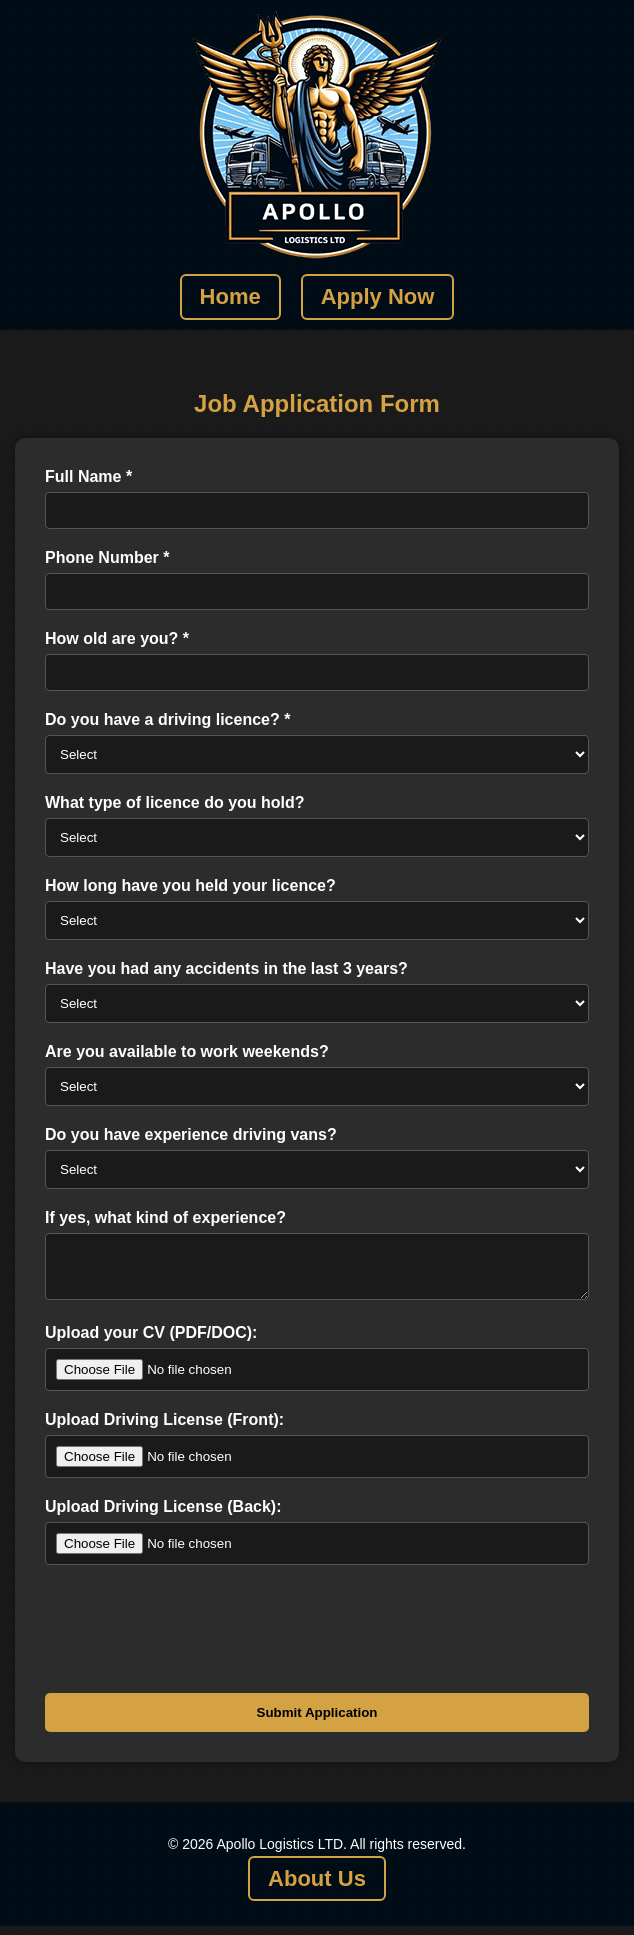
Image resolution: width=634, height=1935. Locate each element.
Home (230, 296)
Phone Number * (107, 557)
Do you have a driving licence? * (167, 719)
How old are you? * (117, 638)
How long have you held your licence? (190, 885)
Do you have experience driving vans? (191, 1134)
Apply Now (378, 296)
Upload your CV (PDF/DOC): (151, 1341)
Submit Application (317, 1721)
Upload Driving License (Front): (164, 1428)
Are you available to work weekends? (187, 1051)
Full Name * (88, 476)
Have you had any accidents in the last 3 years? (226, 968)
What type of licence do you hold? (175, 802)
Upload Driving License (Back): (163, 1515)
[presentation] (197, 1633)
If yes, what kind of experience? (165, 1217)
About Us (317, 1887)
